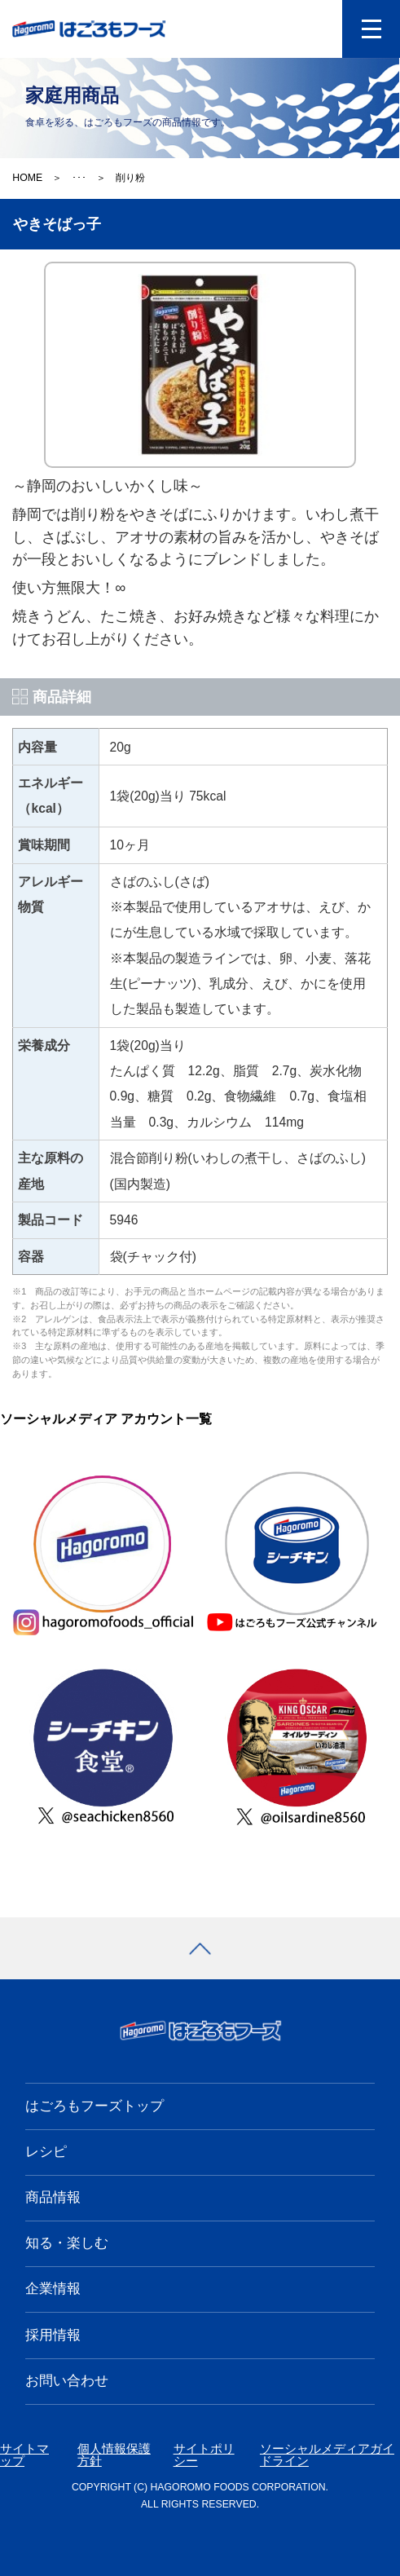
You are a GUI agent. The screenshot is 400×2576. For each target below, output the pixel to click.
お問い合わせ (66, 2381)
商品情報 (53, 2197)
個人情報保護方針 (114, 2455)
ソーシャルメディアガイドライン (327, 2455)
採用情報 (53, 2335)
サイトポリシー (204, 2455)
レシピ (46, 2151)
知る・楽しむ (66, 2243)
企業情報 (53, 2288)
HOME (27, 177)
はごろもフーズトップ (94, 2106)
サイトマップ (24, 2455)
